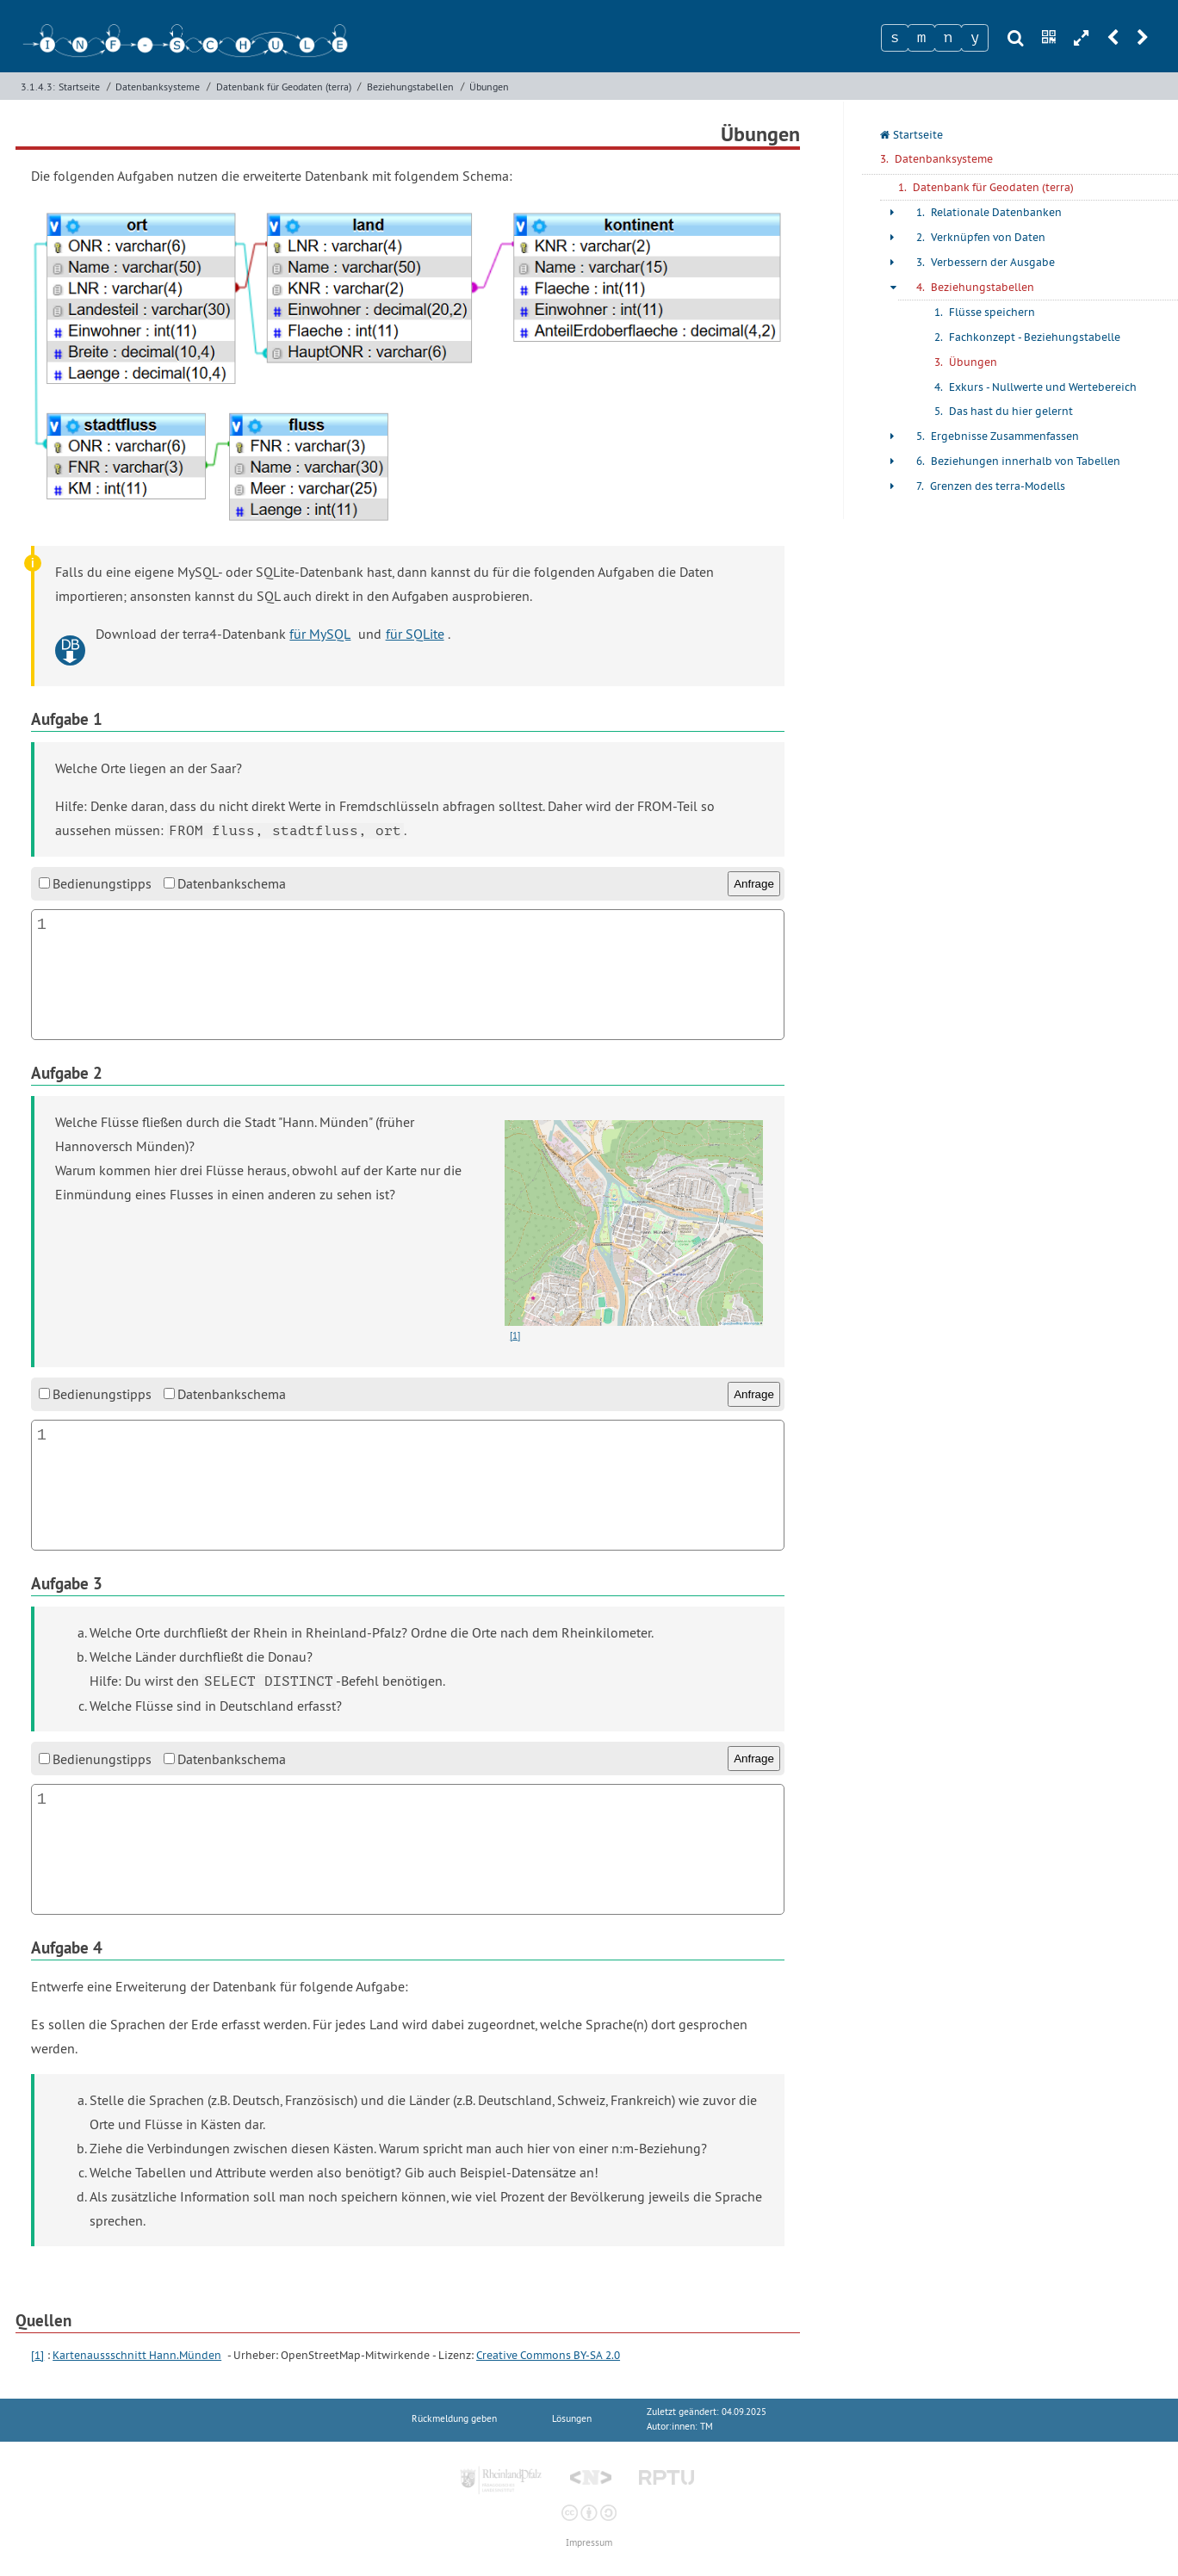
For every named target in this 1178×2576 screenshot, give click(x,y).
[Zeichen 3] (948, 38)
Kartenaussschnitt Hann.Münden (137, 2355)
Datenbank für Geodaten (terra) (283, 86)
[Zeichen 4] (975, 38)
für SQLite (415, 633)
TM (706, 2426)
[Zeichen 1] (894, 38)
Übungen (489, 86)
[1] (37, 2355)
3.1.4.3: (38, 86)
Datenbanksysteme (157, 86)
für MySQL (319, 633)
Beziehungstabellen (410, 86)
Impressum (589, 2542)
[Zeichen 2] (921, 38)
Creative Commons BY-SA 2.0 (548, 2355)
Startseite (79, 86)
